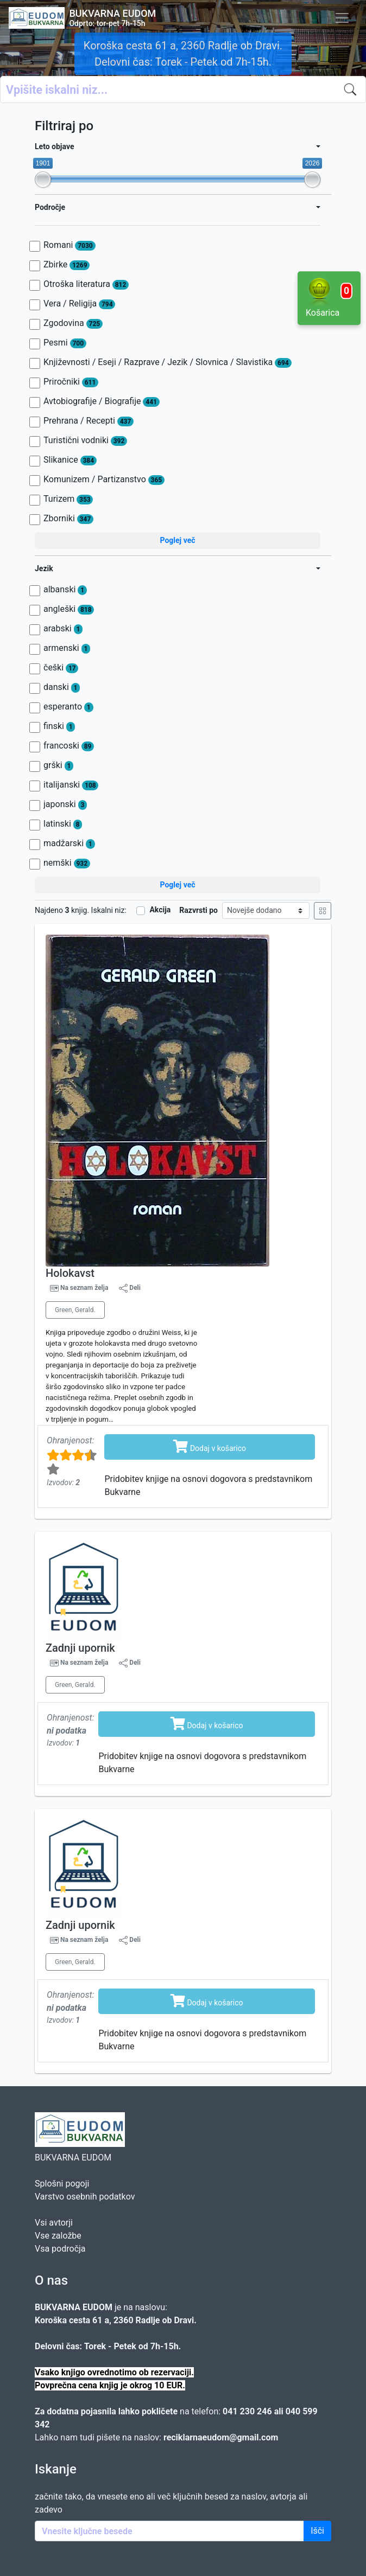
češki (60, 667)
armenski (66, 648)
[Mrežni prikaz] (322, 910)
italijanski (70, 784)
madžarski (69, 843)
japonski (65, 804)
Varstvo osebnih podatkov (85, 2196)
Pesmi (64, 342)
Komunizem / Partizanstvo (104, 479)
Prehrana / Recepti (88, 421)
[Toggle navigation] (342, 18)
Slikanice (70, 460)
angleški (68, 609)
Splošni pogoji (62, 2183)
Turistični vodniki (85, 440)
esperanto (68, 706)
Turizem (68, 499)
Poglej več (177, 540)
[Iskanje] (352, 89)
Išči (317, 2531)
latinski (62, 824)
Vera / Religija (79, 303)
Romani (69, 245)
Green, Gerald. (75, 1310)
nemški (66, 863)
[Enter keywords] (169, 2531)
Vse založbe (58, 2235)
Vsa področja (60, 2248)
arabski (63, 628)
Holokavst (70, 1273)
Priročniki (70, 381)
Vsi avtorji (54, 2222)
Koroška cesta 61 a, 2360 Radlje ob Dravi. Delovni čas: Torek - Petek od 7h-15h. (183, 53)
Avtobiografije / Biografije (101, 401)
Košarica (329, 297)
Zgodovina (73, 323)
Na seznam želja (84, 1288)
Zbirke (66, 264)
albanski (65, 589)
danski (61, 687)
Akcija (160, 909)
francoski (68, 745)
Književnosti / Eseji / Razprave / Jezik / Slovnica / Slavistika (167, 362)
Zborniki (68, 518)
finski (59, 726)
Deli (130, 1288)
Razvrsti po (198, 910)
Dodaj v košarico (209, 1446)
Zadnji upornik (80, 1647)
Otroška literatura (86, 284)
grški (58, 765)
